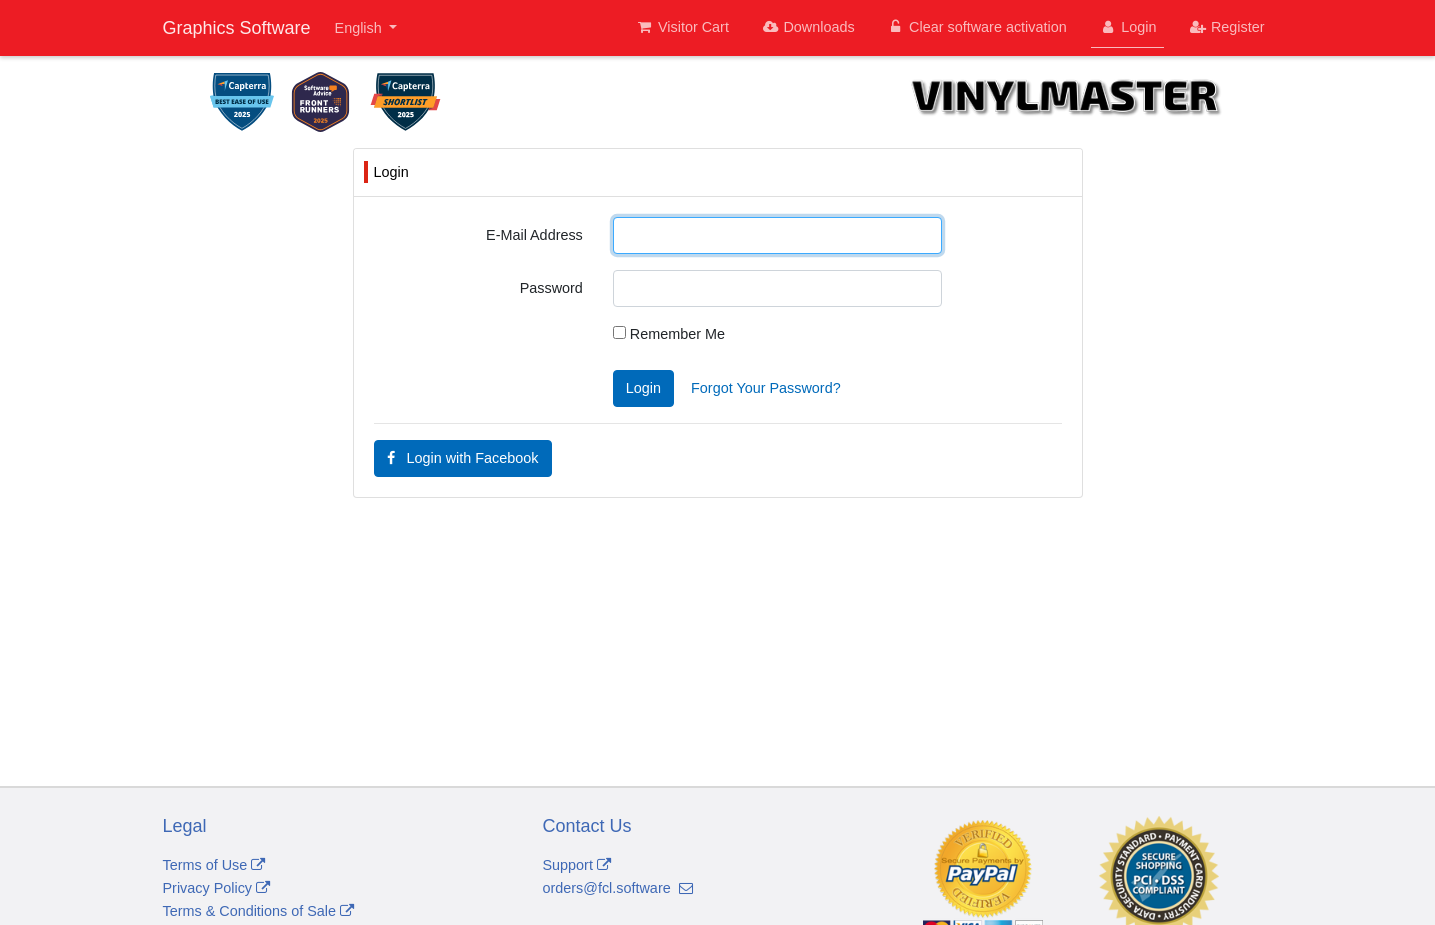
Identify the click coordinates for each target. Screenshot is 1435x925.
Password (551, 288)
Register (1226, 27)
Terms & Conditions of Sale (259, 911)
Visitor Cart (682, 27)
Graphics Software (237, 28)
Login (1128, 27)
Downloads (808, 27)
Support (577, 865)
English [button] (360, 28)
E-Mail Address (534, 235)
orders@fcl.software (618, 888)
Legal (185, 826)
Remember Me (669, 334)
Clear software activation (977, 27)
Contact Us (587, 826)
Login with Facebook (463, 458)
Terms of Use (214, 865)
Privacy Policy (217, 888)
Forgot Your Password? (766, 388)
